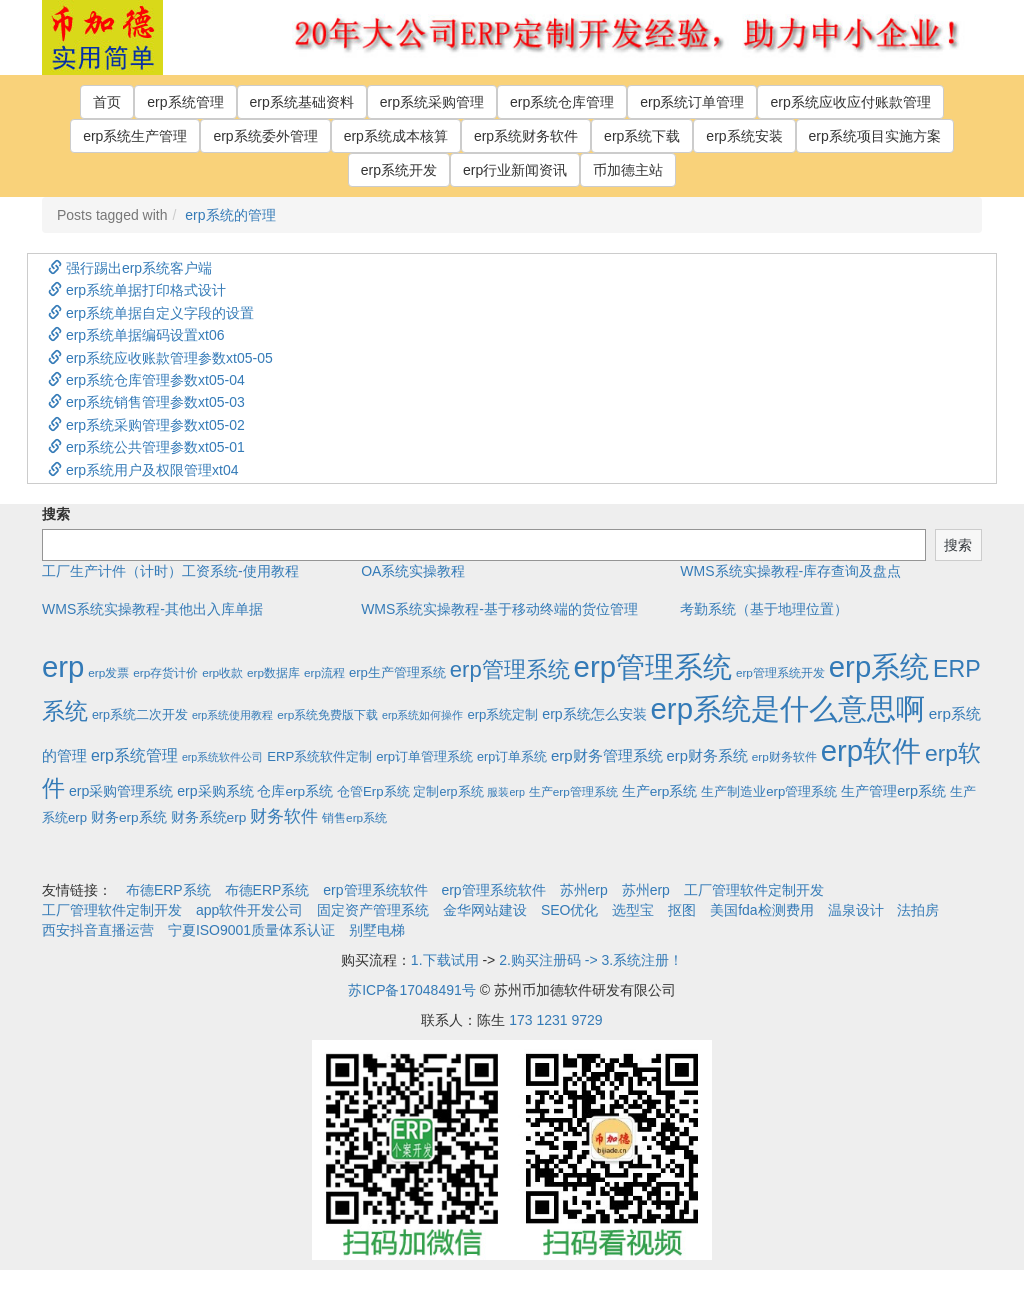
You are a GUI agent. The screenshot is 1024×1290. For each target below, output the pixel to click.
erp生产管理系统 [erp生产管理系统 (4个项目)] (397, 672)
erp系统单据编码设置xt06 (136, 335)
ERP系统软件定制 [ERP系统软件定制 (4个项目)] (319, 756)
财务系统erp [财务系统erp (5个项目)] (209, 817)
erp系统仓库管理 (562, 102)
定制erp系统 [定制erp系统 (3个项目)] (448, 792)
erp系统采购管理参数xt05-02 (146, 425)
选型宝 (633, 910)
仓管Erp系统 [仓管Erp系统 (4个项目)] (373, 791)
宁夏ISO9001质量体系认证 (251, 930)
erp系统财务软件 (526, 136)
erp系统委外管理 (265, 136)
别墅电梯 (377, 930)
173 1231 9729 (555, 1020)
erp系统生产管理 (135, 136)
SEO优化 (570, 910)
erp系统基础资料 (302, 102)
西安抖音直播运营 (98, 930)
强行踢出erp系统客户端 (130, 268)
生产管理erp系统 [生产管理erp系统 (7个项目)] (893, 791)
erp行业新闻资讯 (515, 170)
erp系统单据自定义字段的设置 (151, 313)
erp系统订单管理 (692, 102)
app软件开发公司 (249, 910)
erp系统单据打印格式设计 (137, 290)
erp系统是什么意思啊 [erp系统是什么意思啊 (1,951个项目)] (788, 708)
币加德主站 (628, 170)
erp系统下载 (642, 136)
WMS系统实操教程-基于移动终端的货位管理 (499, 609)
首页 (107, 102)
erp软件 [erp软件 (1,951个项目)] (871, 750)
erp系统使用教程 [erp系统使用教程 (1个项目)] (232, 715)
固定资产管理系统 (373, 910)
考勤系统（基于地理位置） (764, 609)
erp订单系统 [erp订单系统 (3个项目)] (512, 757)
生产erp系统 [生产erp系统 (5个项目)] (660, 791)
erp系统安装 (744, 136)
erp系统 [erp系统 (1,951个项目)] (879, 666)
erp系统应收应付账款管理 (850, 102)
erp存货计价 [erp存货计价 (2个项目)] (165, 672)
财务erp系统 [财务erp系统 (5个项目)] (129, 817)
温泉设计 (856, 910)
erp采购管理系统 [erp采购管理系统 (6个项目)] (121, 791)
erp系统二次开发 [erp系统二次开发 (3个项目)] (140, 715)
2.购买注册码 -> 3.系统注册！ (591, 960)
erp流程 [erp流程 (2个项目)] (324, 672)
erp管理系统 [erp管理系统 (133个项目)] (510, 669)
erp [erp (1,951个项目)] (63, 666)
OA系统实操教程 (413, 571)
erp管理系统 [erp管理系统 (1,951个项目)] (653, 666)
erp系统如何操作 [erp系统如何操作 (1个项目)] (422, 715)
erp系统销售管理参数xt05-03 (146, 402)
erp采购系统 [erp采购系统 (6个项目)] (215, 791)
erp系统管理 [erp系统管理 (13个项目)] (134, 755)
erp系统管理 (185, 102)
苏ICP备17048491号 (412, 990)
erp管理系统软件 (375, 890)
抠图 (682, 910)
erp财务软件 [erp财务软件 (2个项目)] (784, 756)
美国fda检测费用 (761, 910)
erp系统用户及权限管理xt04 (143, 470)
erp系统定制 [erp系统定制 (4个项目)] (502, 714)
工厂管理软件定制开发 (754, 890)
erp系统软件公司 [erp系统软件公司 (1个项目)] (222, 757)
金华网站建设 (485, 910)
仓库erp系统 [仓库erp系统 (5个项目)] (295, 791)
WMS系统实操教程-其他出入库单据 (152, 609)
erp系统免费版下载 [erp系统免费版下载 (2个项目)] (327, 714)
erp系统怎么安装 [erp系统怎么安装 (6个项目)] (594, 714)
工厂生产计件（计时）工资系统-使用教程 (170, 571)
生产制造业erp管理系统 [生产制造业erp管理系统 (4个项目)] (769, 791)
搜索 (56, 514)
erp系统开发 (399, 170)
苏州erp (584, 890)
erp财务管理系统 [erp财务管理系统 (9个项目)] (607, 755)
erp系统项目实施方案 (875, 136)
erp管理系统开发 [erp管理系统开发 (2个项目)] (780, 672)
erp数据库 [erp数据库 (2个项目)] (273, 672)
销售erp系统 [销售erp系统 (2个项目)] (354, 817)
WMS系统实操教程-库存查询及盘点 (790, 571)
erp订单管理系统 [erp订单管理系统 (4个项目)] (424, 756)
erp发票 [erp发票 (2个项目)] (108, 672)
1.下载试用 (445, 960)
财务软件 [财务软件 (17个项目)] (284, 816)
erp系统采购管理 (432, 102)
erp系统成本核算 (396, 136)
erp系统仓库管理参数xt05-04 (146, 380)
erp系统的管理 (230, 215)
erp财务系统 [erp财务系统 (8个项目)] (707, 756)
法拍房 (918, 910)
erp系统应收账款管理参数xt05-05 (160, 358)
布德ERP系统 (168, 890)
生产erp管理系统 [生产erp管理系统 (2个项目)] (573, 791)
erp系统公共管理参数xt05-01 (146, 447)
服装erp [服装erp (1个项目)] (505, 792)
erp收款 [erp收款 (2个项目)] (222, 672)
